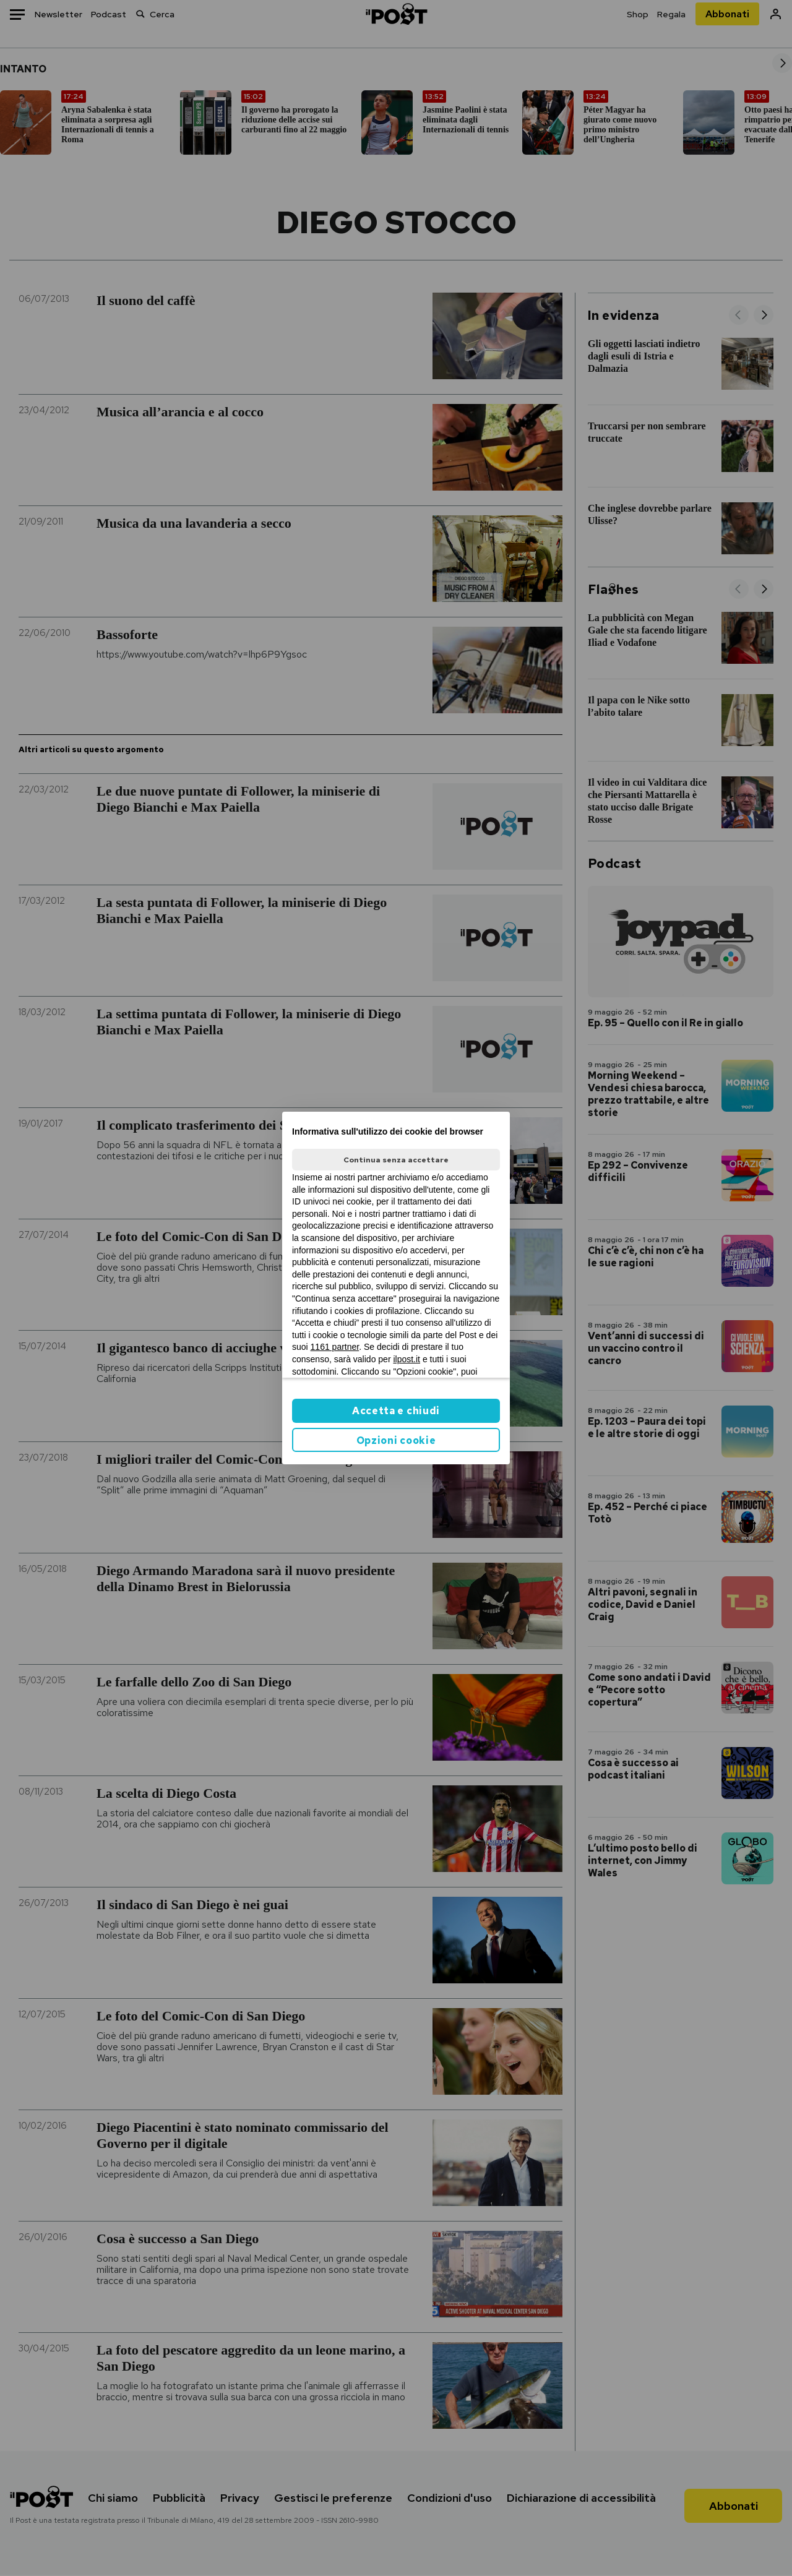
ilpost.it (406, 1359)
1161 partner (335, 1347)
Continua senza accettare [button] (396, 1160)
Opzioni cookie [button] (396, 1440)
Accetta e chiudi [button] (396, 1410)
